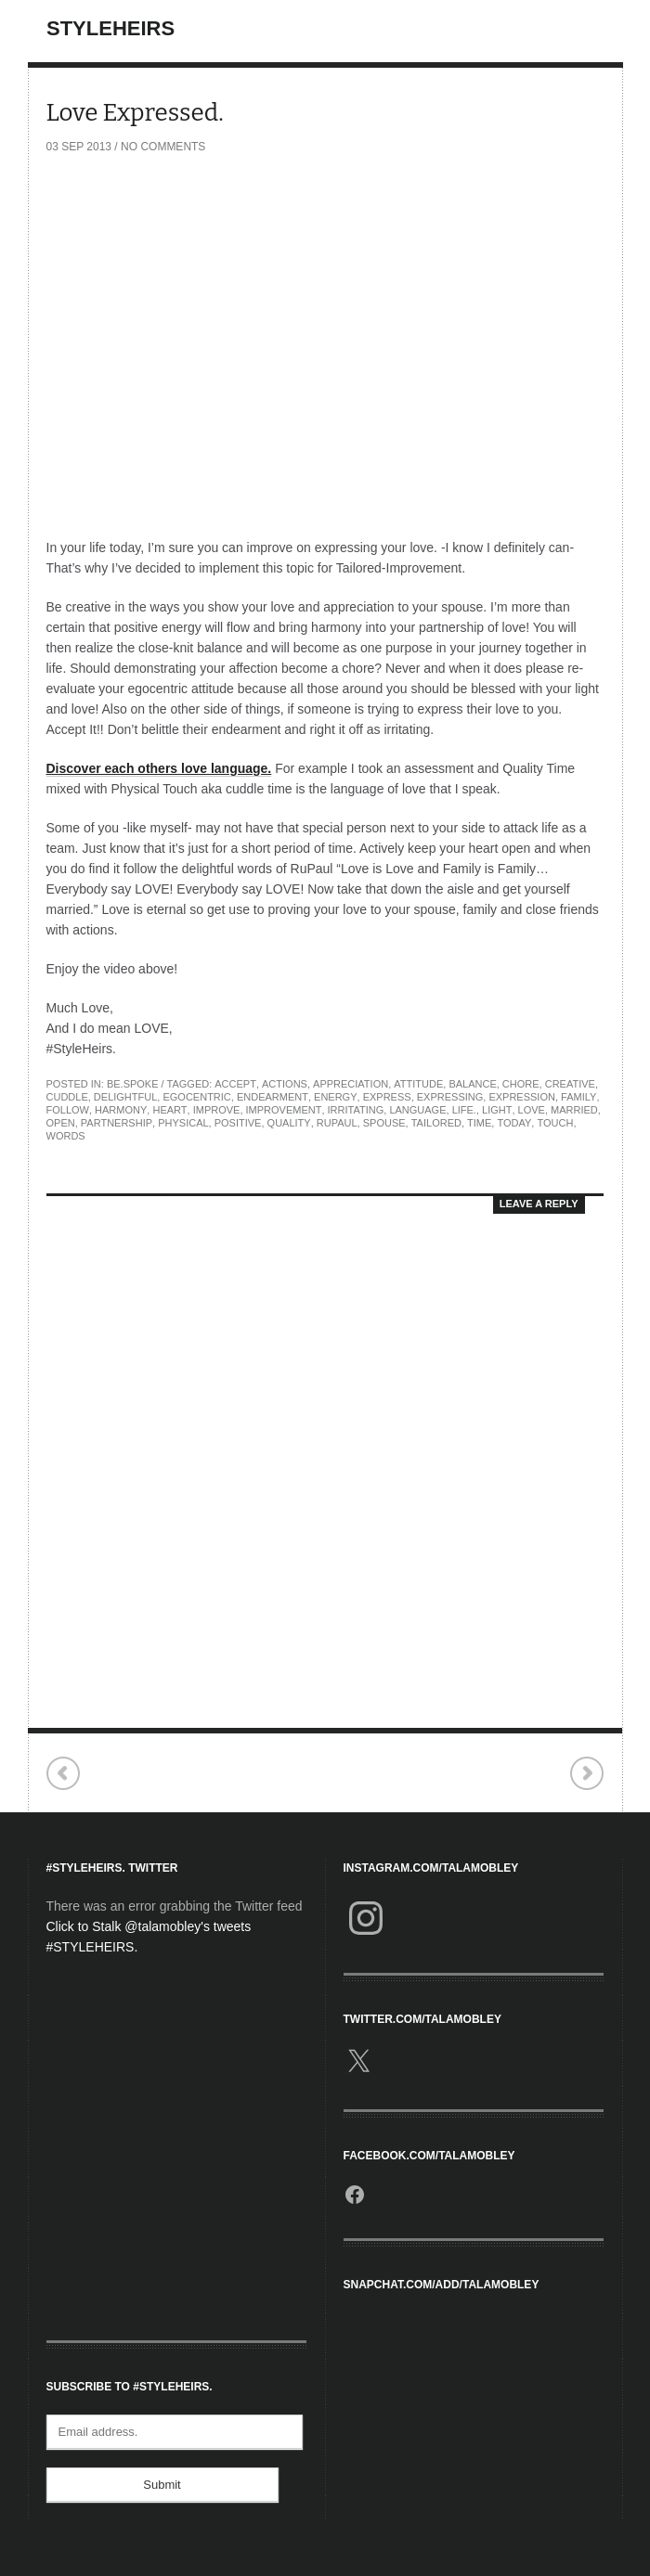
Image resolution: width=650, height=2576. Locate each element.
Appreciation (350, 1083)
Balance (472, 1083)
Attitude (418, 1083)
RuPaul (337, 1122)
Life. (464, 1109)
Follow (67, 1109)
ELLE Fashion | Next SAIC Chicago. (586, 1774)
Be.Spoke (133, 1083)
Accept (235, 1083)
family (578, 1096)
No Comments (163, 146)
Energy (335, 1096)
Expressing (450, 1096)
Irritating (356, 1109)
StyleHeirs (110, 28)
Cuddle (67, 1096)
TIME (479, 1122)
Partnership (116, 1122)
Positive (238, 1122)
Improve (216, 1109)
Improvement (284, 1109)
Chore (521, 1083)
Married (574, 1109)
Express (387, 1096)
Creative (570, 1083)
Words (65, 1135)
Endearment (272, 1096)
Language (417, 1109)
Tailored (436, 1122)
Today (514, 1122)
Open (60, 1122)
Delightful (125, 1096)
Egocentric (196, 1096)
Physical (183, 1122)
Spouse (384, 1122)
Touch (555, 1122)
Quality (289, 1122)
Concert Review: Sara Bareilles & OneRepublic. (63, 1774)
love (531, 1109)
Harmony (121, 1109)
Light (497, 1109)
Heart (169, 1109)
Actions (284, 1083)
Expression (521, 1096)
